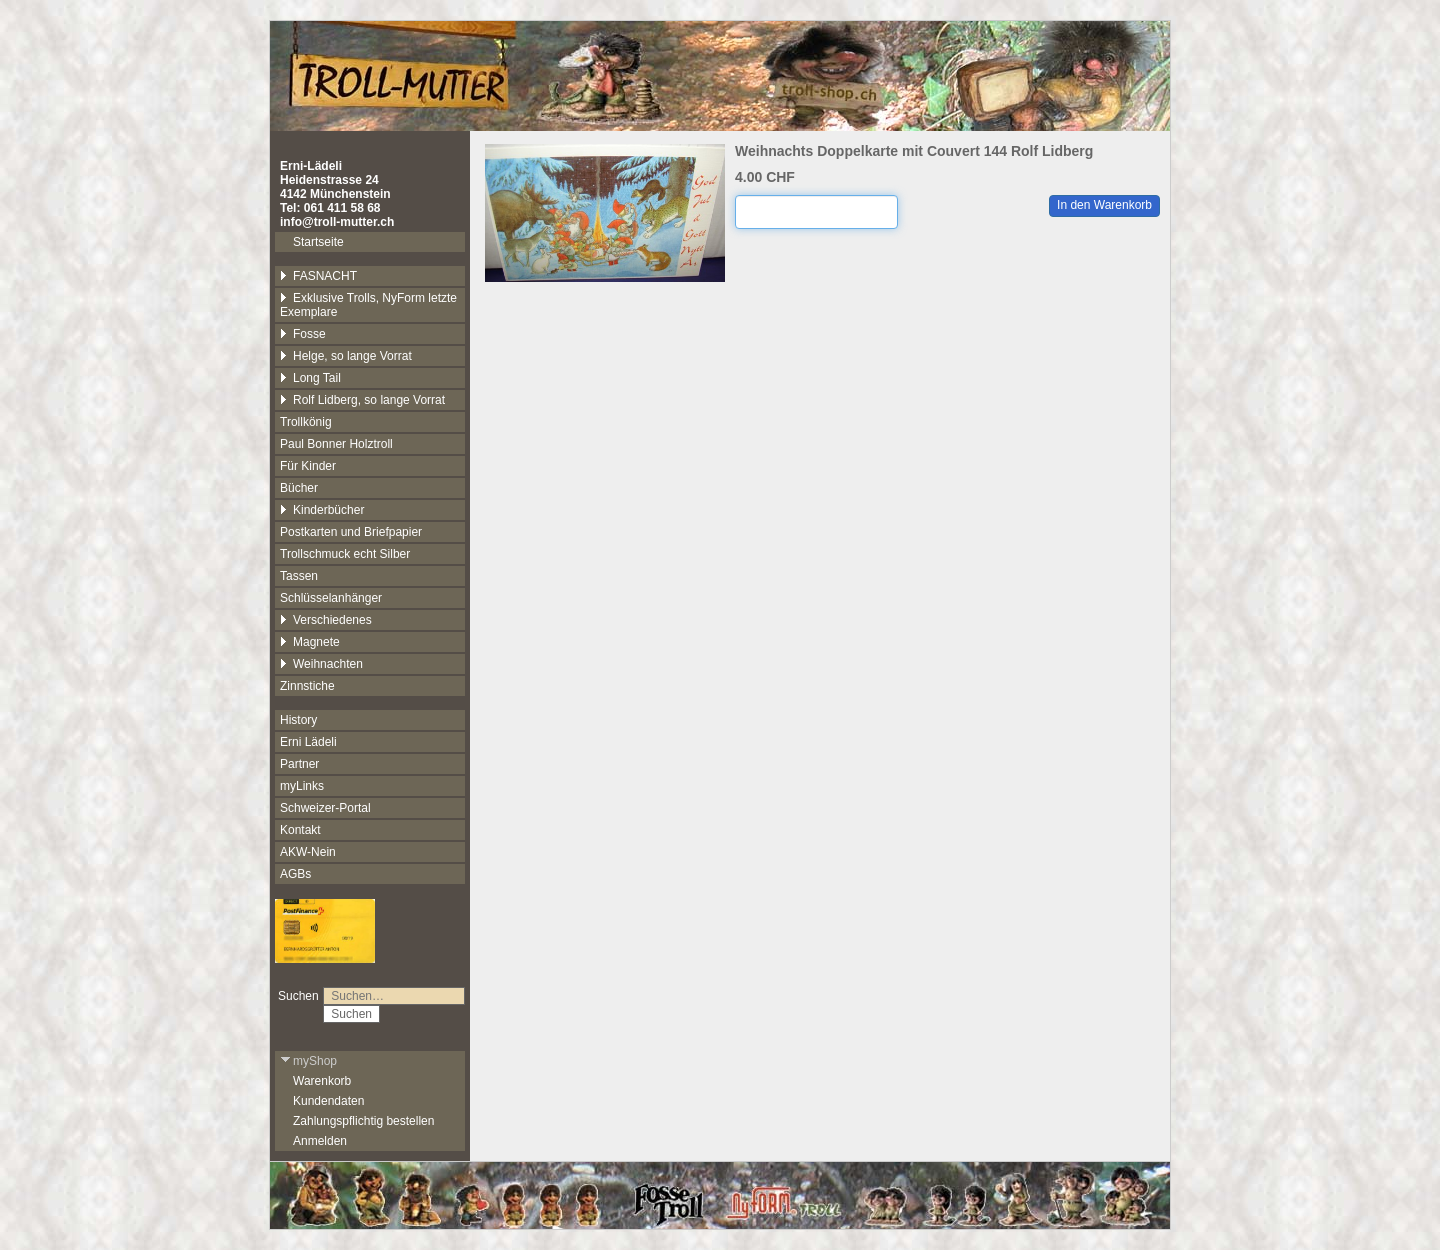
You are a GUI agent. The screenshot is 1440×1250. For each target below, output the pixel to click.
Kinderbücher (322, 510)
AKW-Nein (308, 852)
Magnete (310, 642)
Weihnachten (321, 664)
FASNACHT (318, 276)
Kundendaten (328, 1101)
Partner (299, 764)
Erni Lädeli (308, 742)
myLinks (302, 786)
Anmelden (320, 1141)
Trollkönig (306, 422)
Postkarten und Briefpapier (351, 532)
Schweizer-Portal (325, 808)
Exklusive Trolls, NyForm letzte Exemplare (368, 305)
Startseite (318, 242)
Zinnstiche (307, 686)
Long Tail (310, 378)
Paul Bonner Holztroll (336, 444)
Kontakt (300, 830)
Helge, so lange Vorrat (346, 356)
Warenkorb (322, 1081)
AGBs (295, 874)
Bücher (299, 488)
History (298, 720)
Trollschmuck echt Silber (345, 554)
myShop (308, 1061)
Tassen (299, 576)
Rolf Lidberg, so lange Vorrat (362, 400)
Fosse (303, 334)
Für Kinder (308, 466)
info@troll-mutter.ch (337, 222)
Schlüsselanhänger (331, 598)
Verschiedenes (326, 620)
